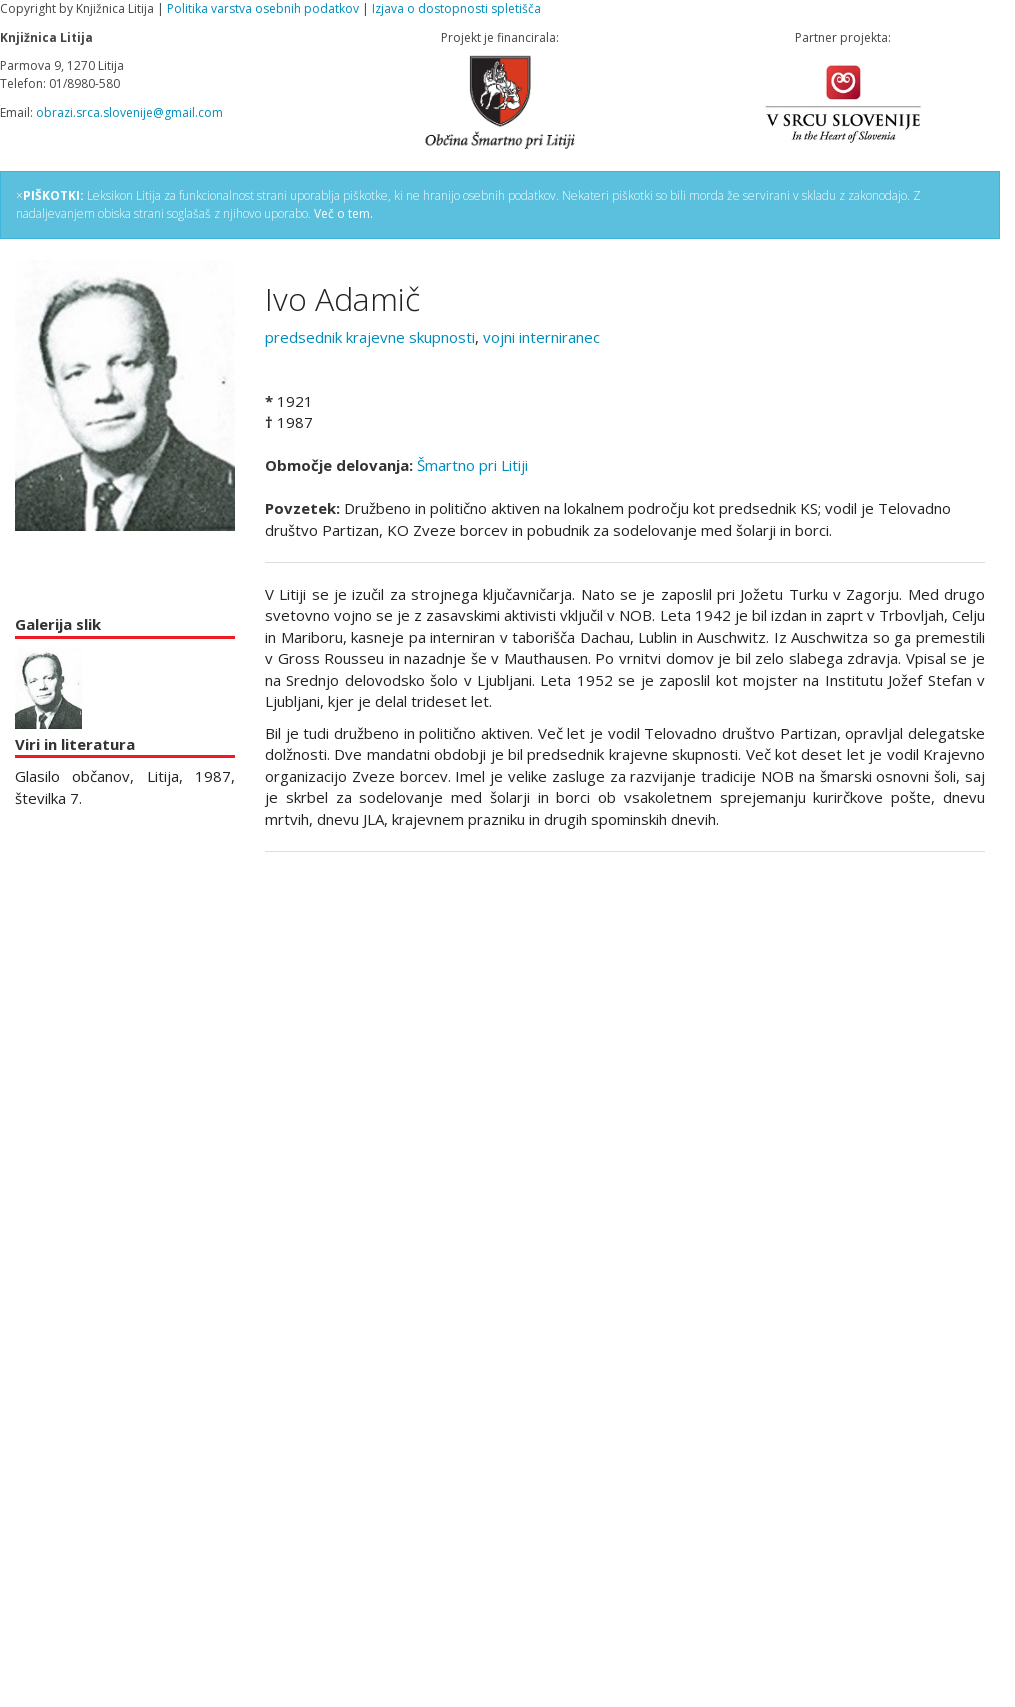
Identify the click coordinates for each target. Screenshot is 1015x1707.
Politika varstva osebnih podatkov (263, 8)
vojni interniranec (541, 337)
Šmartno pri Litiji (472, 465)
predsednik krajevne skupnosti (370, 337)
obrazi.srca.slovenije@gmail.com (129, 112)
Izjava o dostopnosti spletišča (456, 8)
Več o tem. (343, 213)
